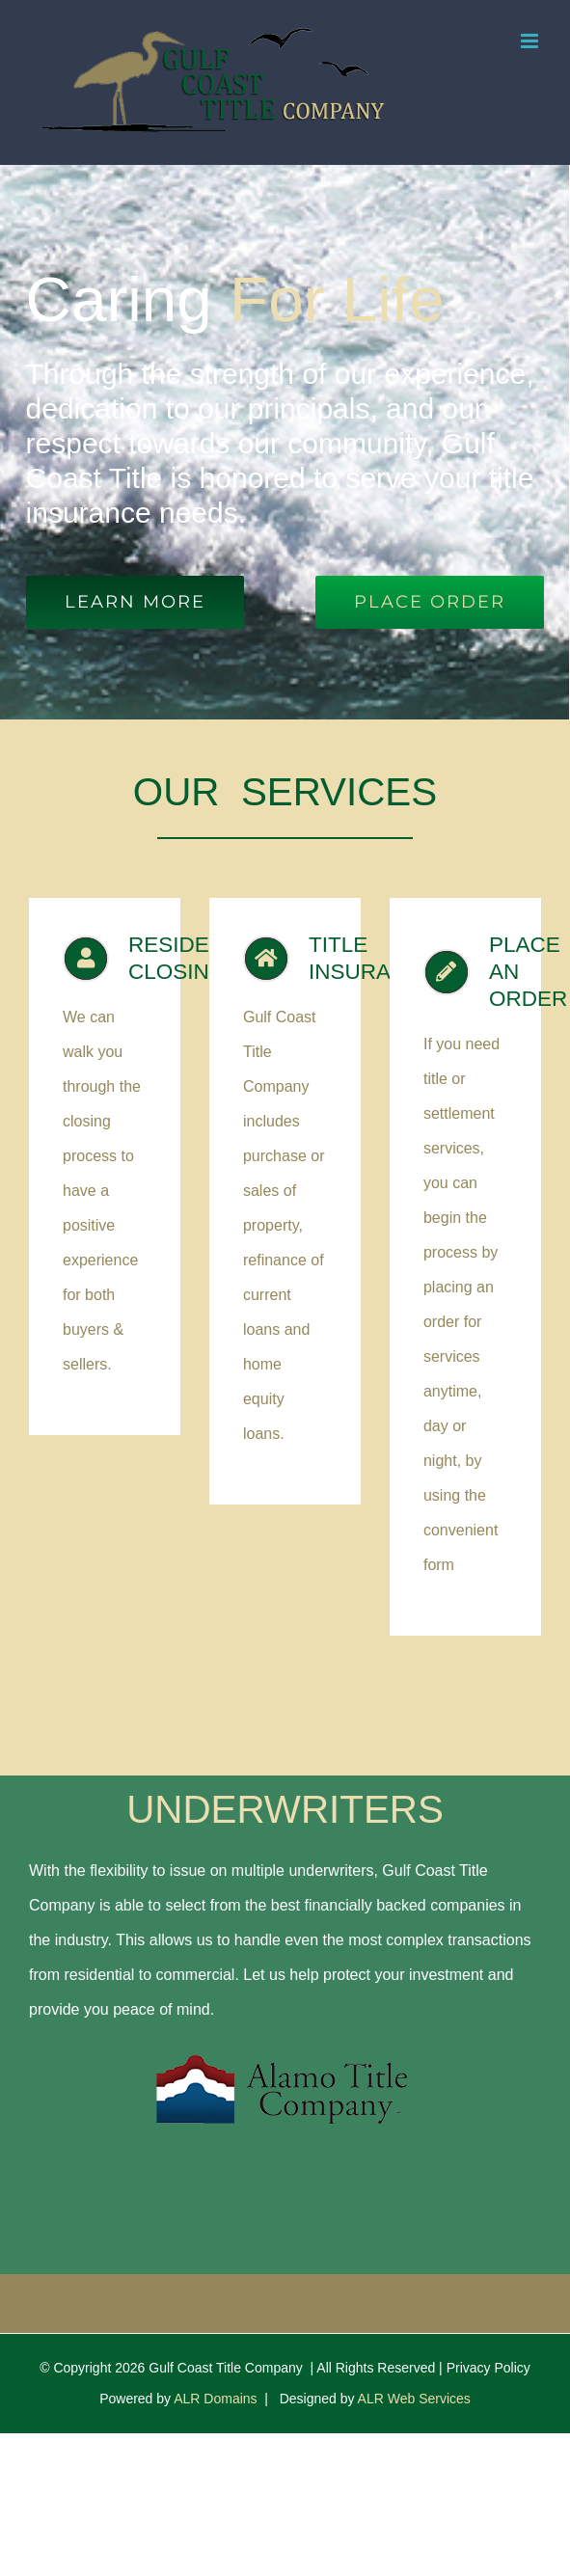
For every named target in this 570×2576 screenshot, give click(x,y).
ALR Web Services (414, 2398)
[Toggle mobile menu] (531, 41)
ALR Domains (215, 2398)
